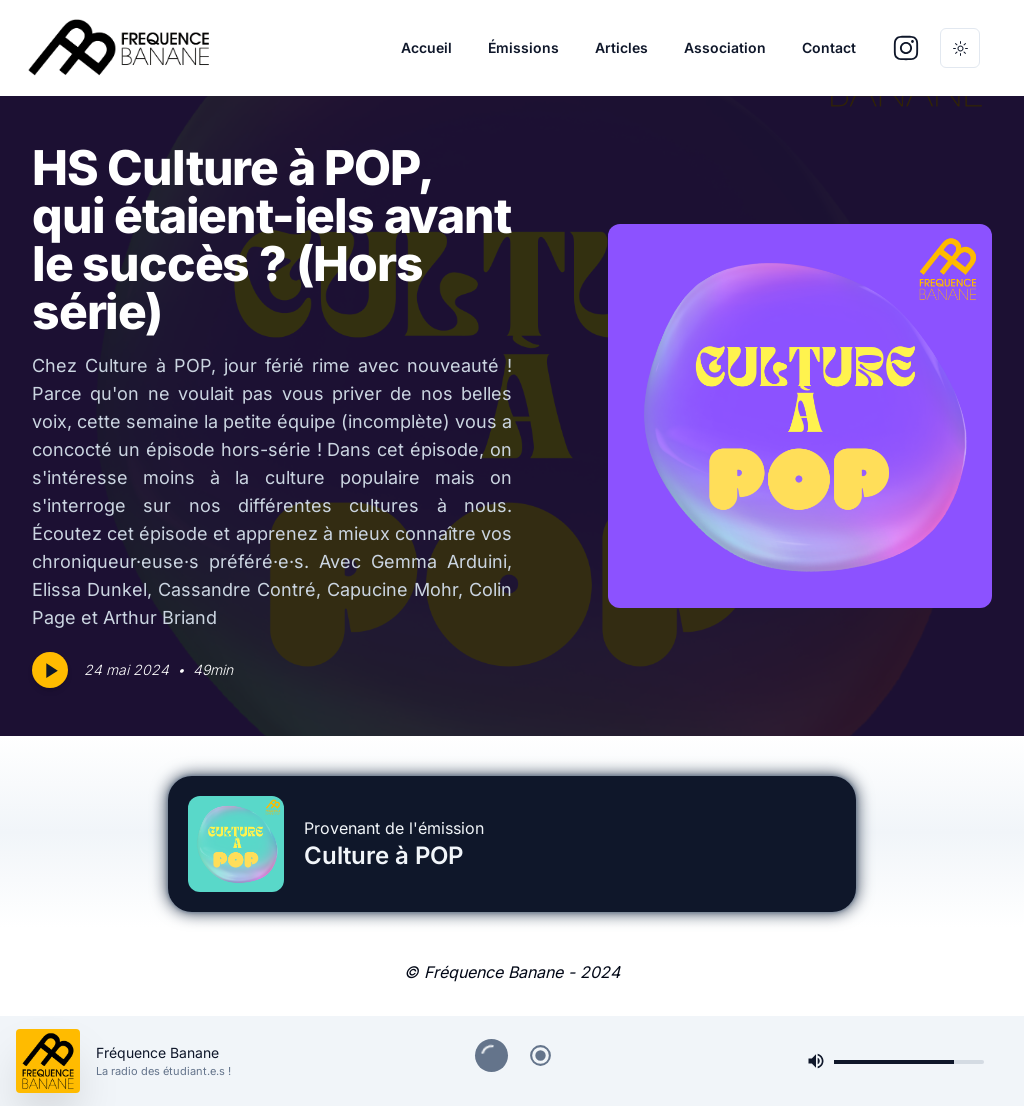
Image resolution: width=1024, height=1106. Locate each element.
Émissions (523, 47)
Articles (621, 47)
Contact (829, 47)
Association (725, 47)
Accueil (426, 47)
